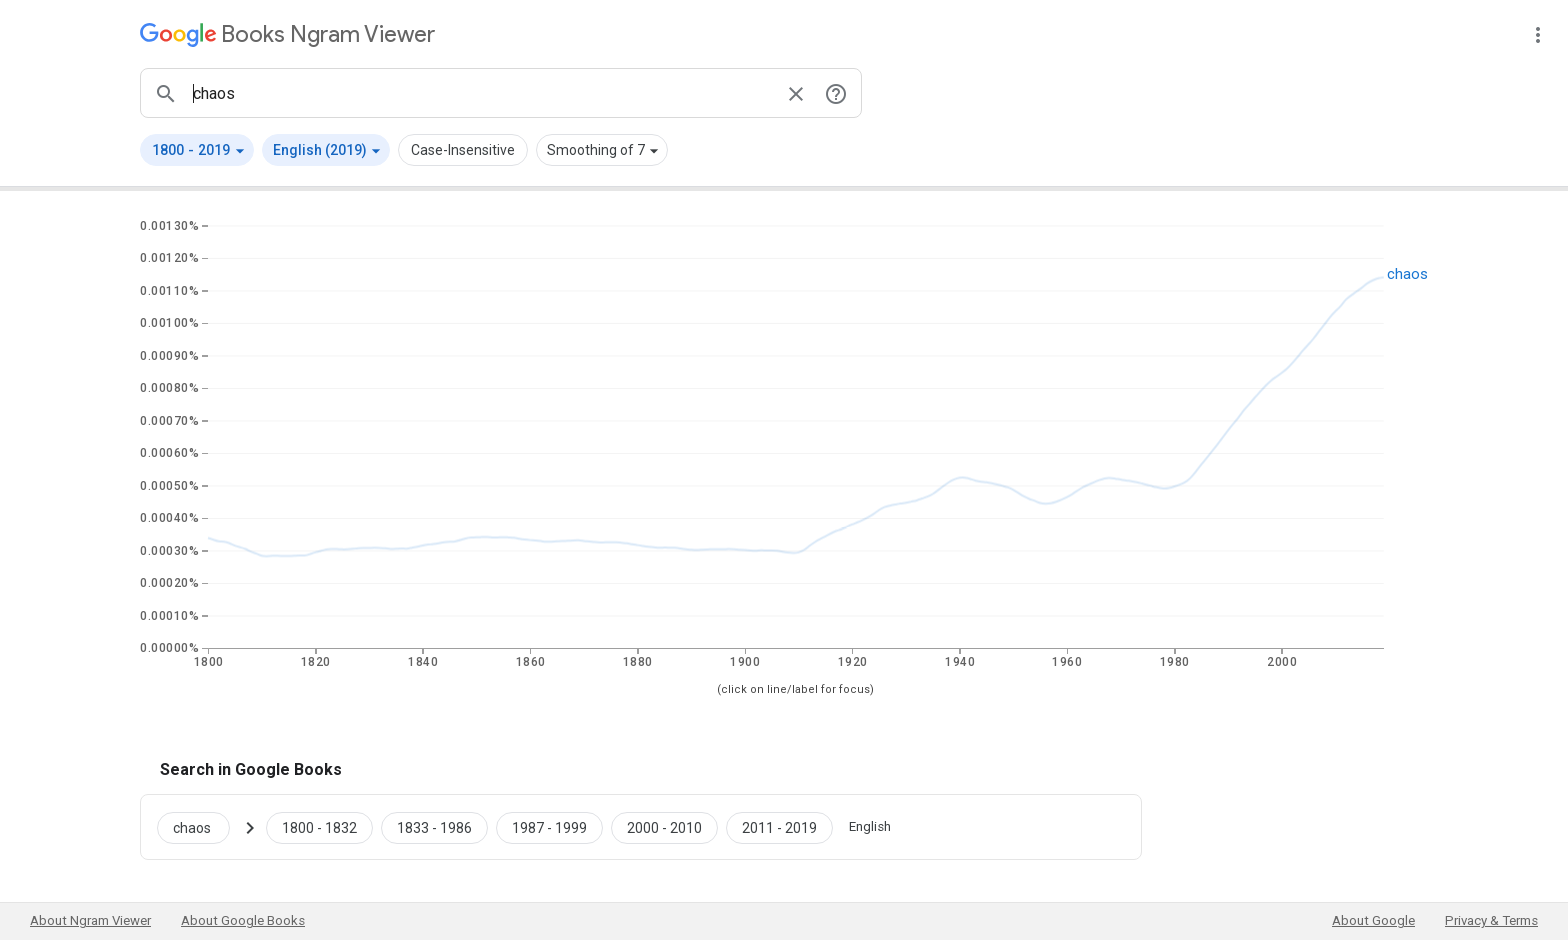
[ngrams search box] (481, 93)
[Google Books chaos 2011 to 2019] (779, 827)
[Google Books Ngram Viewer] (287, 34)
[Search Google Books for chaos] (201, 827)
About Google (1373, 920)
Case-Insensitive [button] (463, 150)
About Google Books (243, 920)
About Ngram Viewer (90, 920)
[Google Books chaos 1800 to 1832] (319, 827)
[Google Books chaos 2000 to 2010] (664, 827)
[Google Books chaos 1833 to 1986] (434, 827)
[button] (197, 150)
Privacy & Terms (1491, 920)
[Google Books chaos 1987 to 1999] (549, 827)
